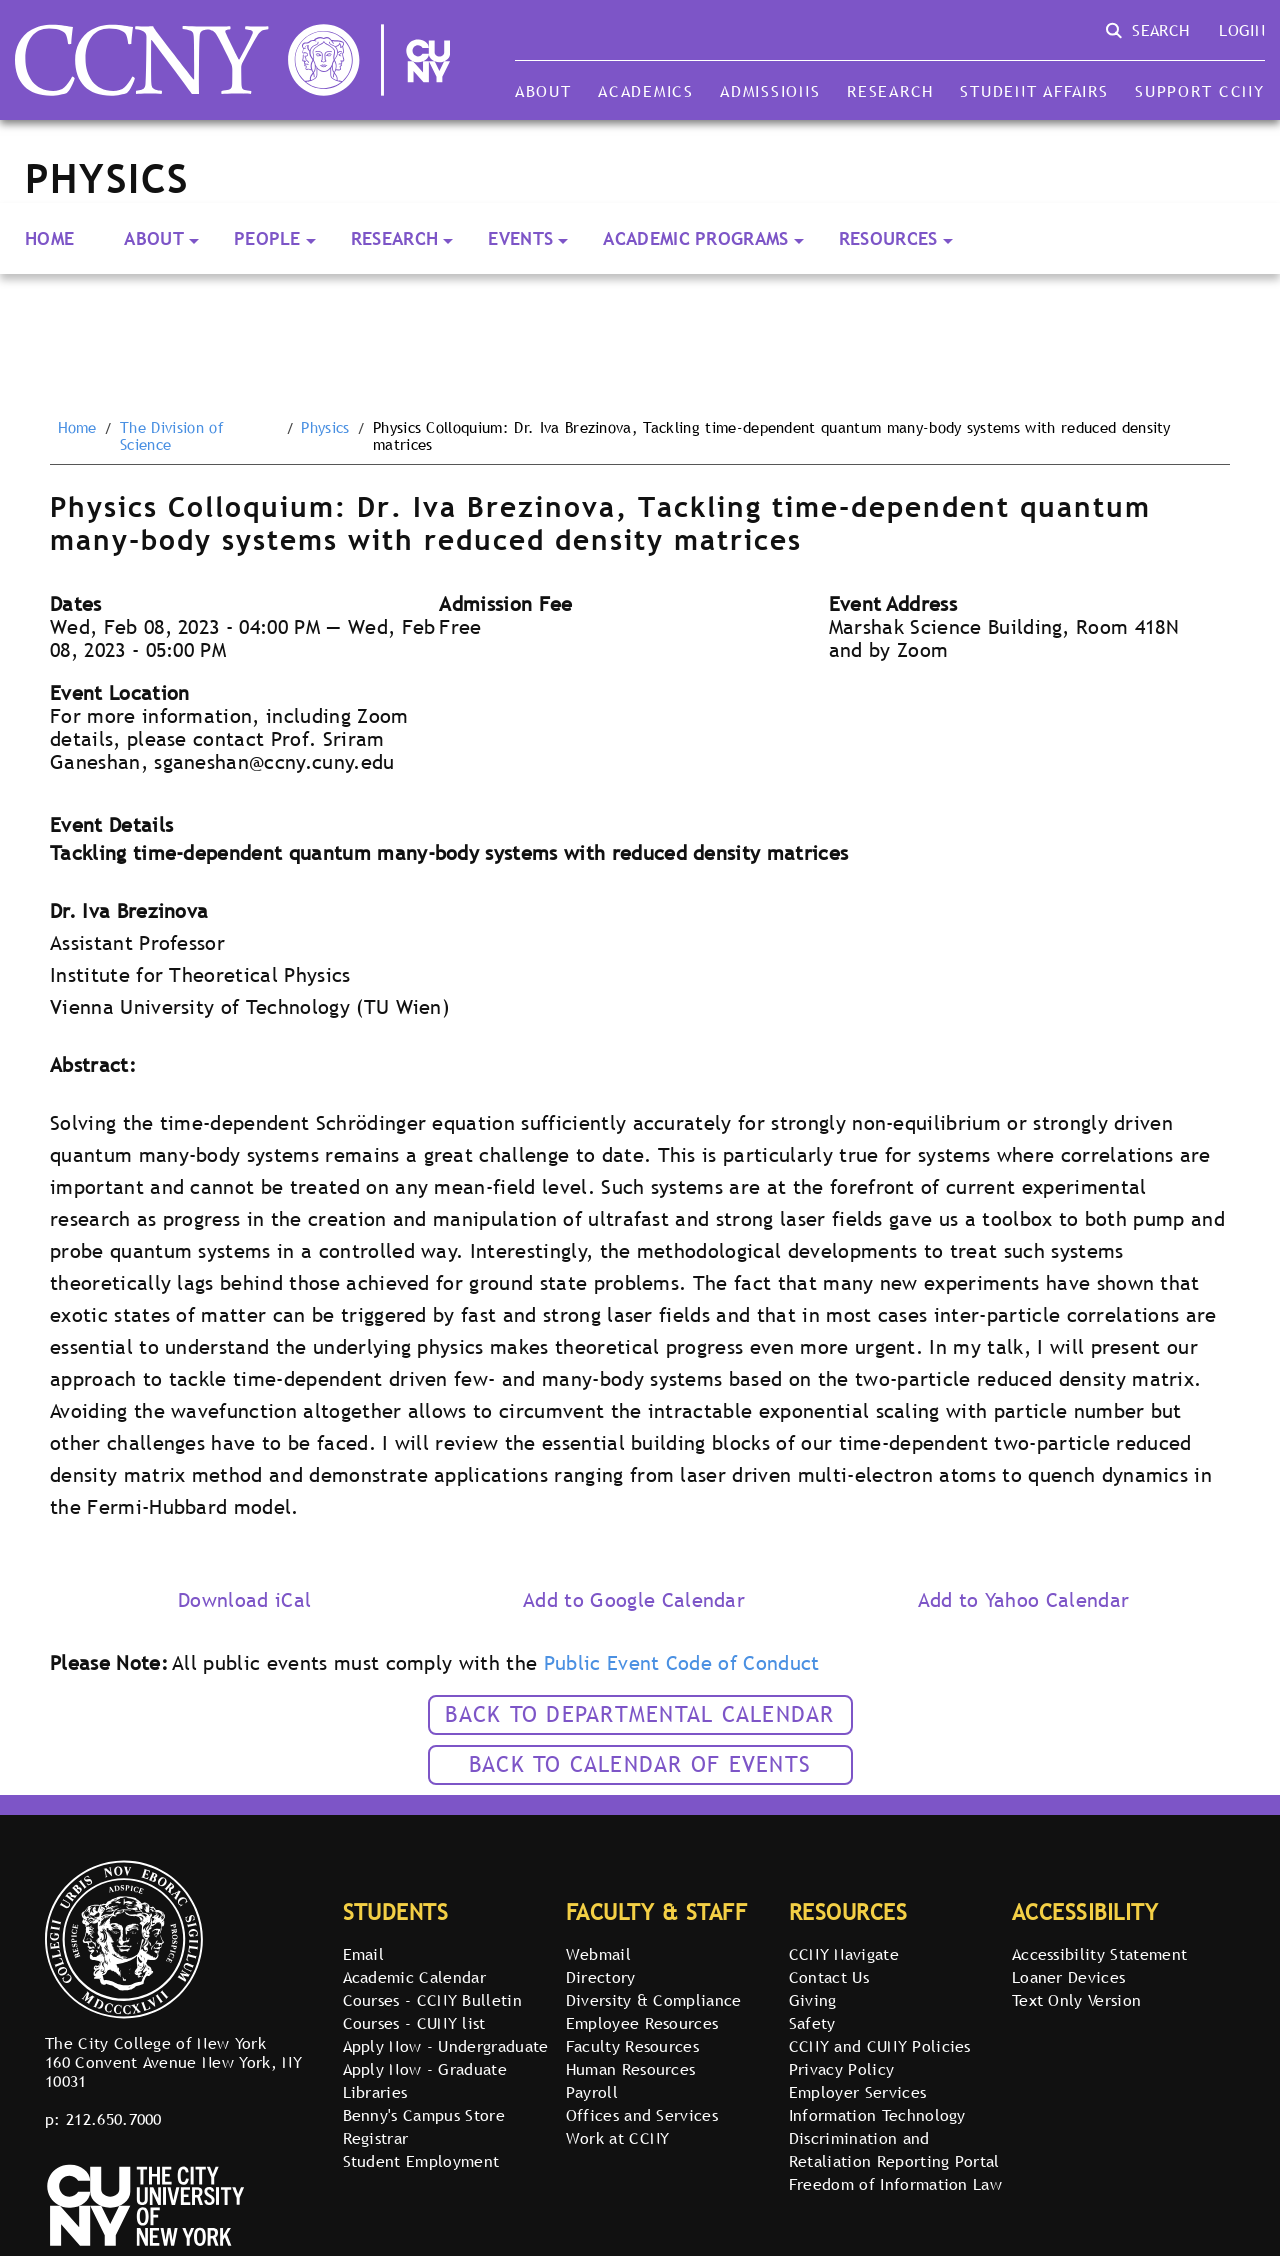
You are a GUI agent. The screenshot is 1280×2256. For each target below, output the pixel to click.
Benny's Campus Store (424, 2115)
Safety (812, 2023)
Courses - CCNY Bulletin (432, 2000)
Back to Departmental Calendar (639, 1714)
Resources (888, 238)
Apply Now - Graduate (425, 2069)
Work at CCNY (618, 2138)
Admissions (770, 91)
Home (49, 238)
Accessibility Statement (1099, 1954)
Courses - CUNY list (414, 2023)
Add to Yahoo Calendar (1024, 1600)
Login (1242, 30)
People (267, 238)
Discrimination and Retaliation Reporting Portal (894, 2149)
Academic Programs (695, 238)
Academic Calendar (414, 1977)
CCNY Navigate (844, 1954)
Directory (601, 1977)
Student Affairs (1034, 91)
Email (364, 1954)
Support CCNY (1200, 91)
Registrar (376, 2138)
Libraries (375, 2092)
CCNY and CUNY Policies (880, 2046)
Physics (325, 428)
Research (890, 91)
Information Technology (877, 2115)
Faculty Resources (632, 2046)
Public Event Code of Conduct (682, 1663)
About (543, 91)
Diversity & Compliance (654, 2000)
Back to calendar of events (640, 1764)
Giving (813, 2000)
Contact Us (829, 1977)
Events (520, 238)
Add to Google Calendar (634, 1600)
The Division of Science (172, 436)
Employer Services (857, 2092)
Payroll (592, 2092)
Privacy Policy (841, 2069)
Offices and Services (642, 2115)
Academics (646, 91)
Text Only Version (1076, 2000)
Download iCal (244, 1600)
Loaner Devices (1068, 1977)
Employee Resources (642, 2023)
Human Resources (631, 2069)
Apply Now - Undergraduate (446, 2046)
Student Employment (421, 2161)
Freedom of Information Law (895, 2184)
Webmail (598, 1954)
